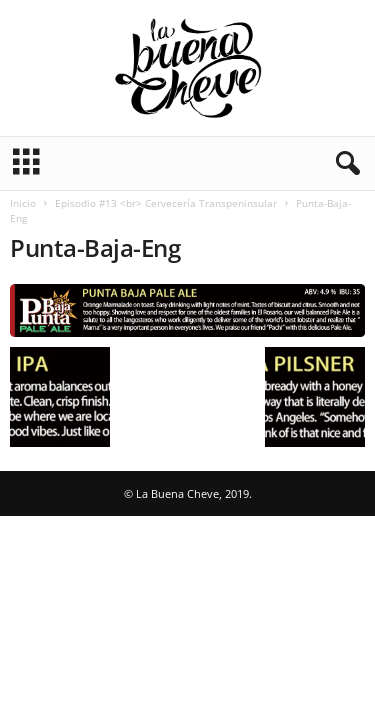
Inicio (23, 203)
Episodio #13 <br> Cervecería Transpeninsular (166, 203)
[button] (344, 164)
